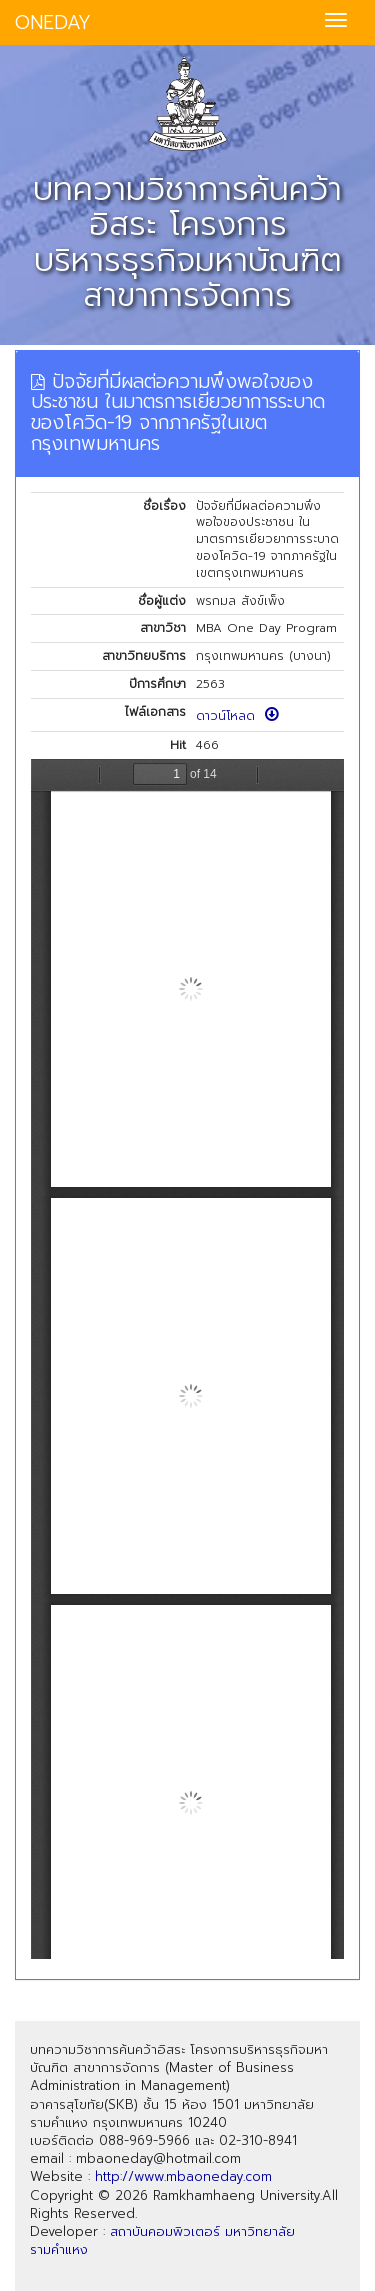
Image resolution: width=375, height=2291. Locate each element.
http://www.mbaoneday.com (183, 2176)
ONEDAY (53, 22)
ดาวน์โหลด (237, 716)
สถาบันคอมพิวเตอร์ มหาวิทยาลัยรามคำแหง (162, 2240)
